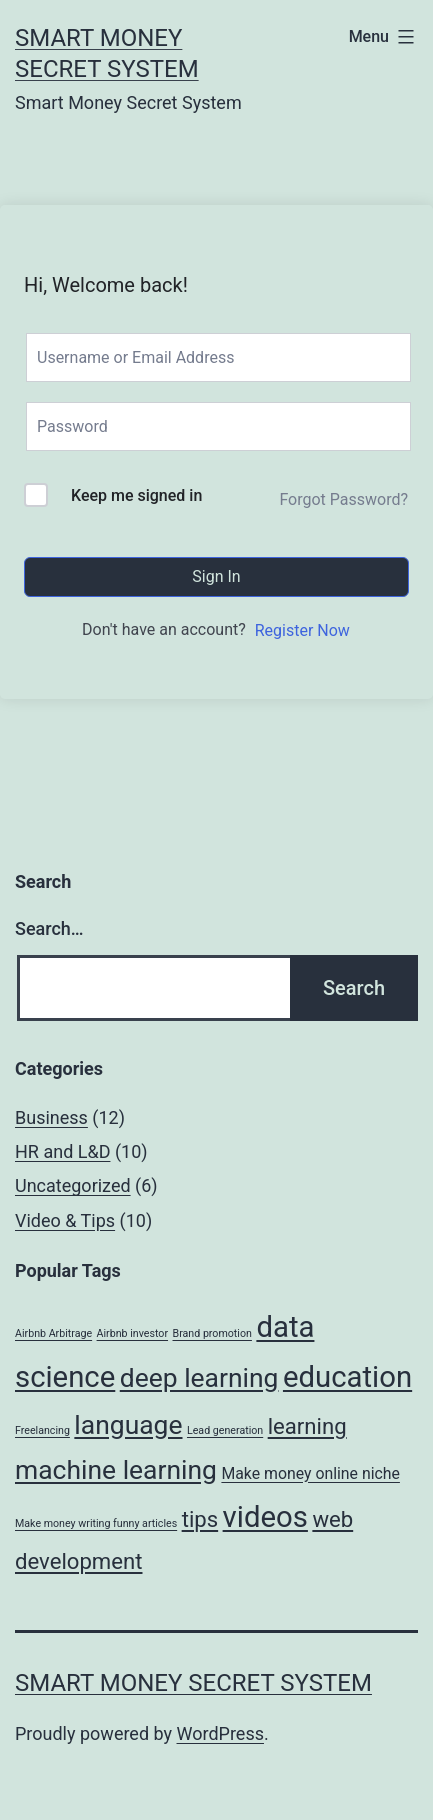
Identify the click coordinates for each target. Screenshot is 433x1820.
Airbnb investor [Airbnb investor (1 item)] (132, 1333)
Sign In (216, 576)
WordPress (220, 1733)
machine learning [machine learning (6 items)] (116, 1469)
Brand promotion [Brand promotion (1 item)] (212, 1333)
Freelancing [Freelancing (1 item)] (42, 1430)
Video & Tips (65, 1220)
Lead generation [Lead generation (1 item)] (225, 1430)
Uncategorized (73, 1185)
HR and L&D (62, 1151)
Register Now (302, 630)
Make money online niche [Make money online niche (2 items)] (310, 1473)
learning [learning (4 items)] (307, 1426)
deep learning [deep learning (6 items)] (199, 1377)
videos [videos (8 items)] (265, 1517)
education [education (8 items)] (347, 1377)
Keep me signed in (136, 495)
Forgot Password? (343, 499)
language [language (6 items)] (128, 1424)
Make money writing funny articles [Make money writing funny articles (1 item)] (96, 1523)
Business (51, 1117)
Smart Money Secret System (193, 1683)
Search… (49, 928)
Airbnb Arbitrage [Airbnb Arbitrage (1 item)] (53, 1333)
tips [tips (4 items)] (200, 1519)
